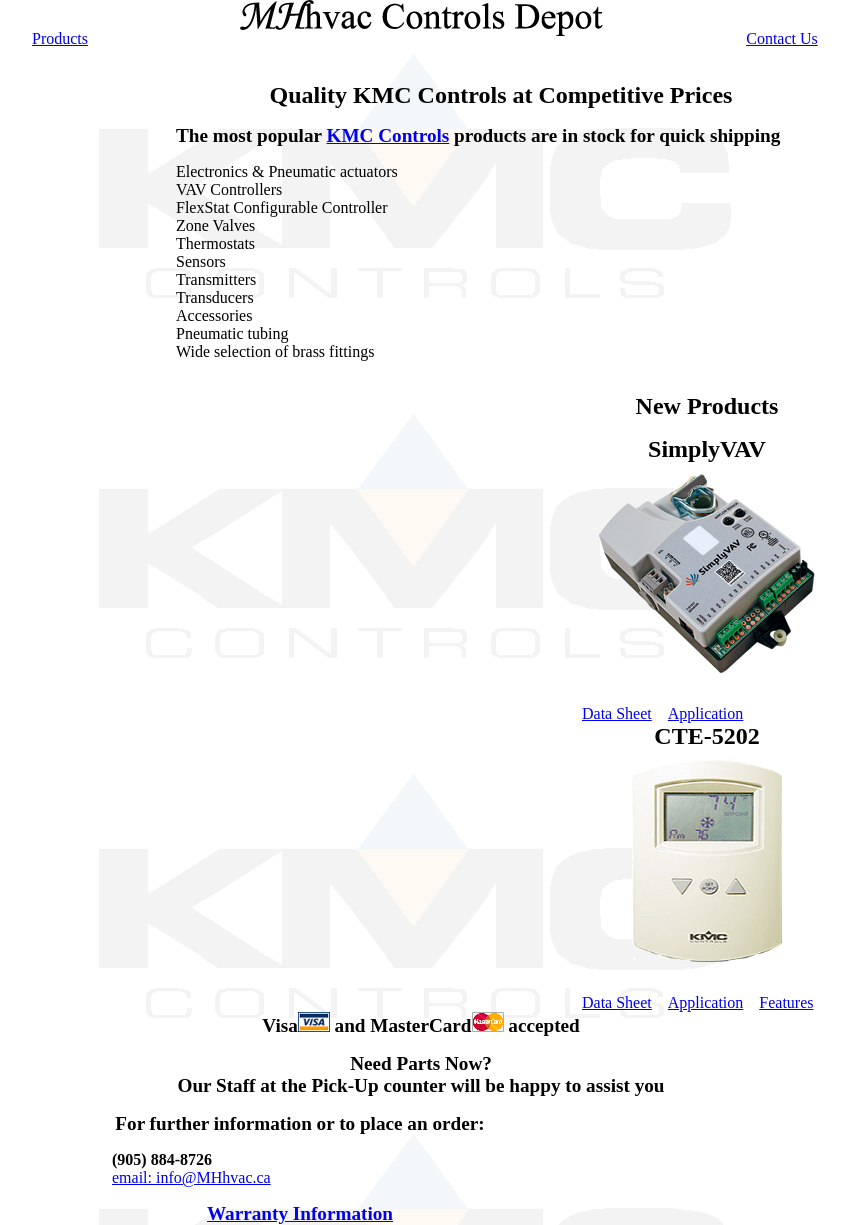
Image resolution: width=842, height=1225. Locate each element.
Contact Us (782, 38)
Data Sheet (617, 1002)
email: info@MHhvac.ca (191, 1177)
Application (706, 1002)
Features (786, 1002)
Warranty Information (300, 1213)
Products (60, 38)
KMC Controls (388, 135)
